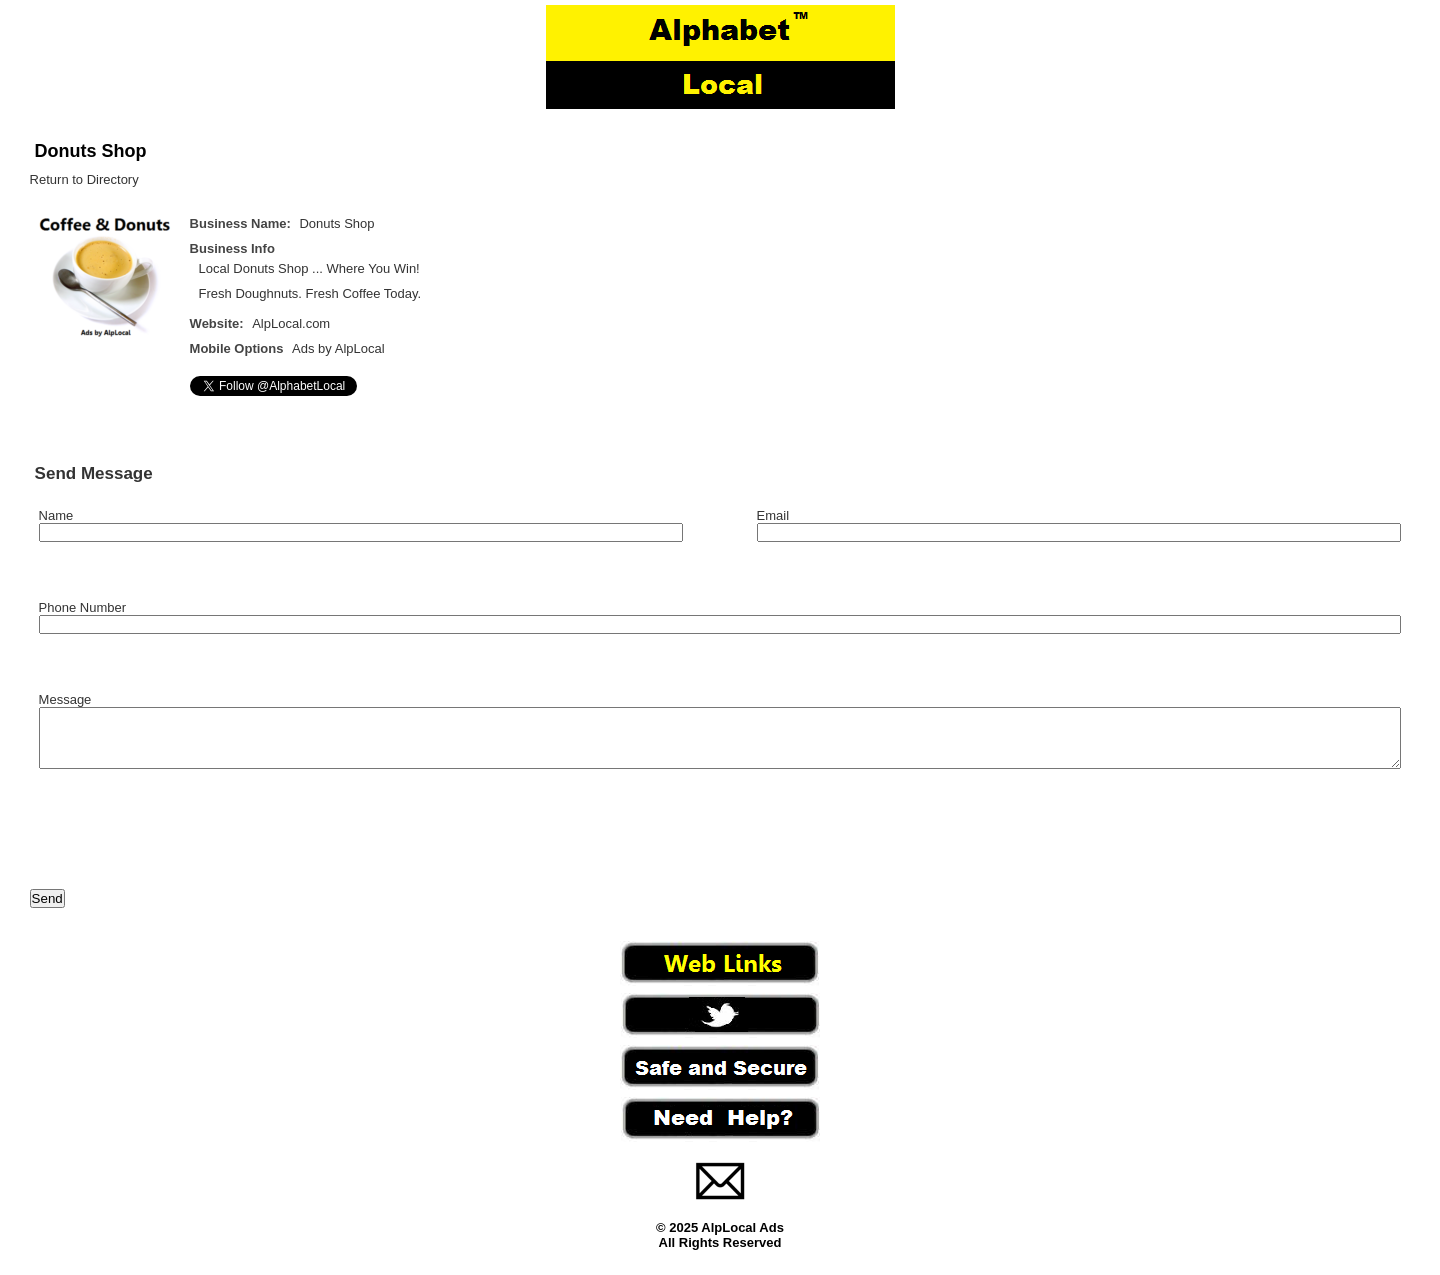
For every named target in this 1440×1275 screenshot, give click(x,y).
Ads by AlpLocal (338, 348)
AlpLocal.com (291, 323)
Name (56, 515)
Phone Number (82, 607)
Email (773, 515)
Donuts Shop (91, 151)
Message (65, 699)
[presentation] (182, 842)
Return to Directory (84, 179)
